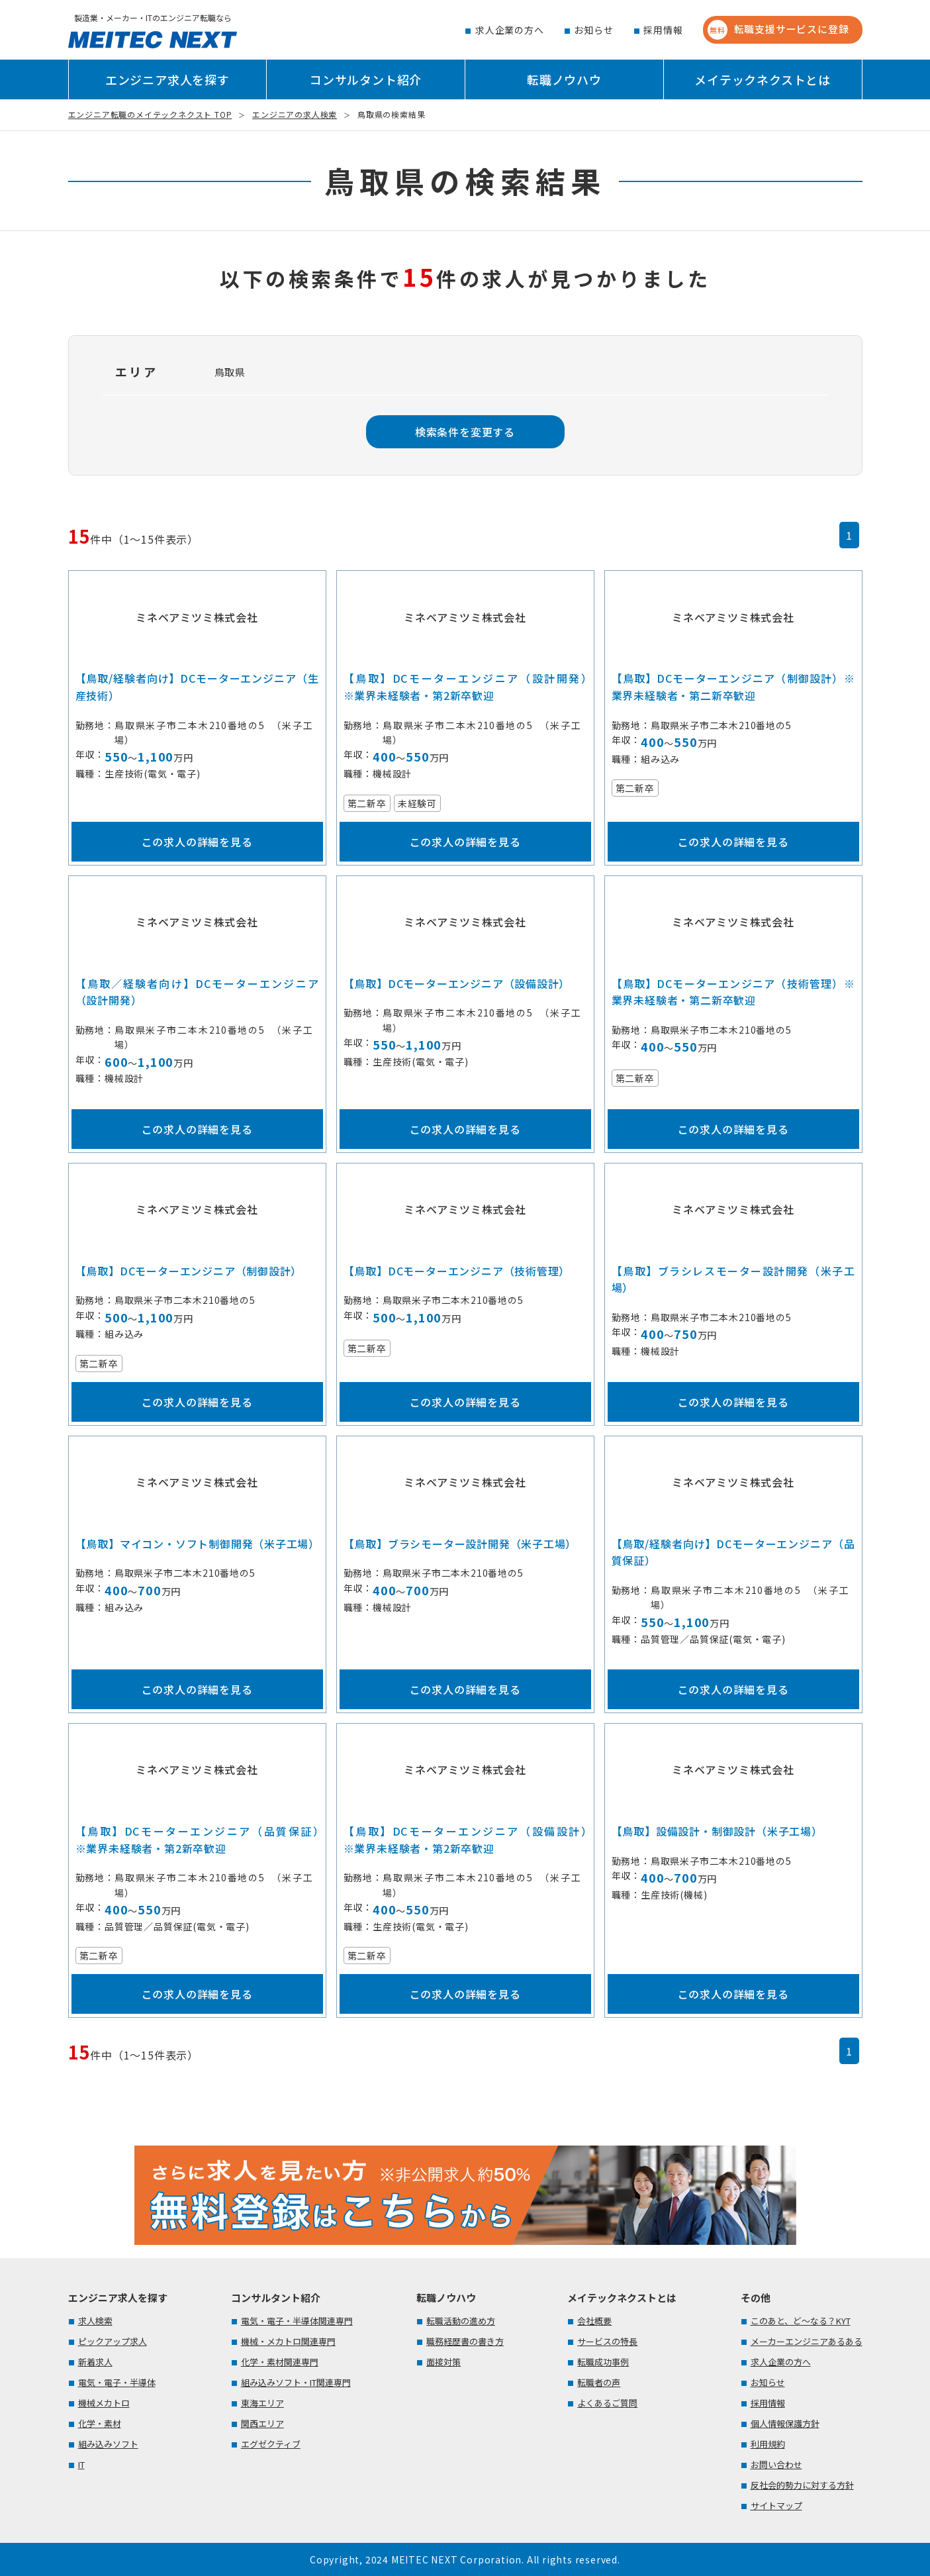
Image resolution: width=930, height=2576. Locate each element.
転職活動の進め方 (460, 2320)
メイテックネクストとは (762, 79)
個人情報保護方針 (785, 2423)
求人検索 (95, 2320)
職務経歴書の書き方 (465, 2341)
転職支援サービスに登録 (778, 30)
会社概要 (594, 2320)
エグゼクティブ (271, 2444)
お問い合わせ (776, 2464)
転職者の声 (598, 2382)
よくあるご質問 (607, 2403)
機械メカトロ (104, 2403)
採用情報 (662, 29)
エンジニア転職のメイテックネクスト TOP (150, 114)
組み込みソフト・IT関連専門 (296, 2382)
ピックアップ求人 (112, 2341)
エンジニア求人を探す (167, 79)
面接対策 (443, 2361)
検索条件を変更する (465, 432)
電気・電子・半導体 (117, 2382)
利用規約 (768, 2444)
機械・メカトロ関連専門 (288, 2341)
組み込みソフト (108, 2444)
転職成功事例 (603, 2361)
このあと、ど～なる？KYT (801, 2320)
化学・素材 (99, 2423)
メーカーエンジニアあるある (806, 2341)
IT (81, 2464)
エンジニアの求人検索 (294, 114)
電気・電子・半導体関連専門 (297, 2320)
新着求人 (95, 2361)
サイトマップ (776, 2505)
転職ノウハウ (564, 79)
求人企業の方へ (509, 29)
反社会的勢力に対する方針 (802, 2485)
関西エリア (262, 2423)
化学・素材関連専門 (279, 2361)
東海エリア (262, 2403)
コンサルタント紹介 (366, 79)
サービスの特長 (607, 2341)
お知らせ (593, 29)
